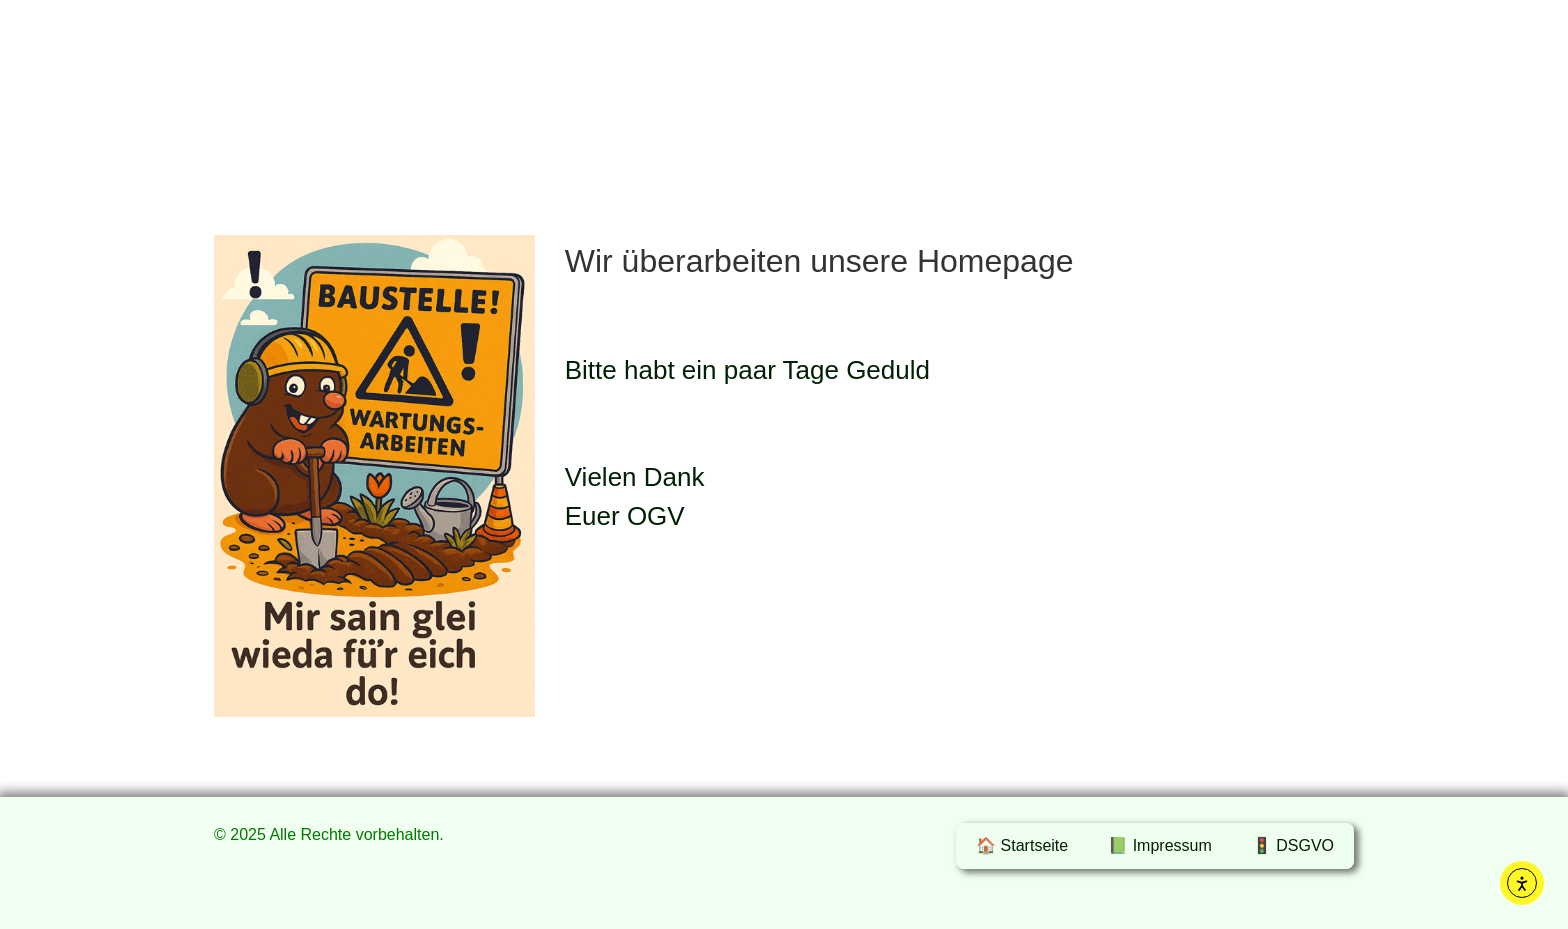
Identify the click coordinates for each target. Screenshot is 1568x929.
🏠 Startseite (1022, 845)
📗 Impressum (1160, 845)
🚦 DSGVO (1293, 845)
